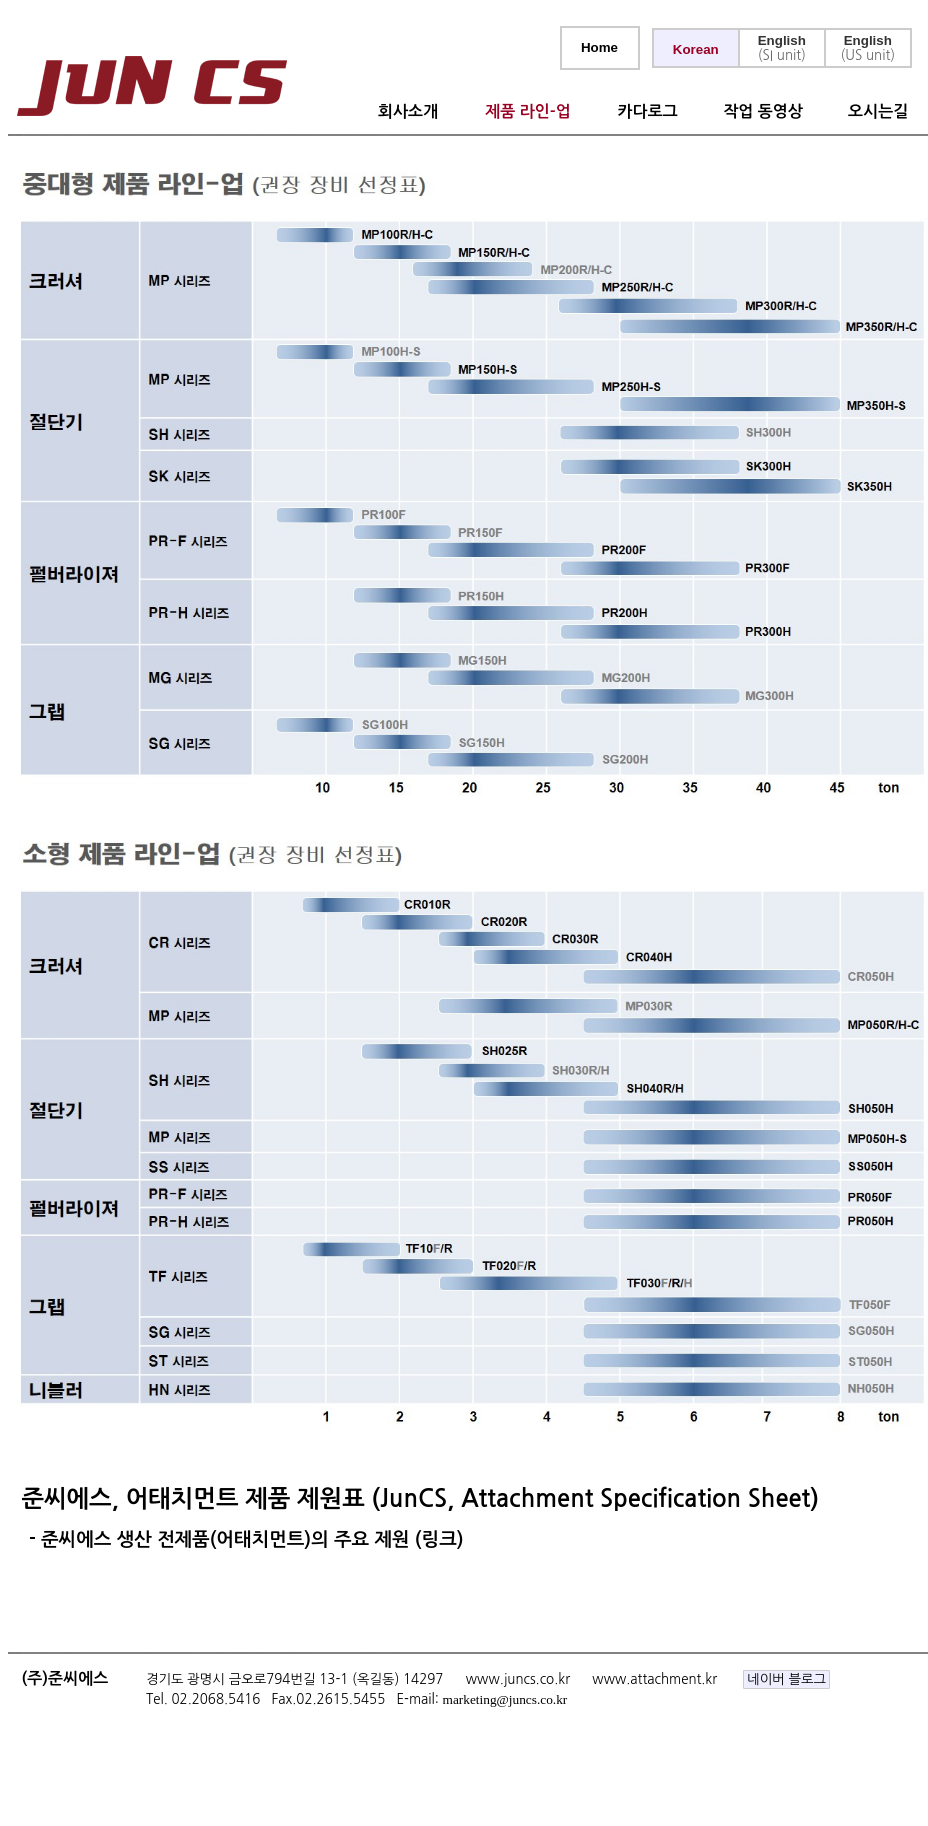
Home (599, 47)
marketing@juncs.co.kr (505, 1699)
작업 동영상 (763, 111)
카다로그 (648, 111)
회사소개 (408, 111)
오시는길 (878, 111)
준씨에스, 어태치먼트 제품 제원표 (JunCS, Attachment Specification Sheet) (413, 1499)
